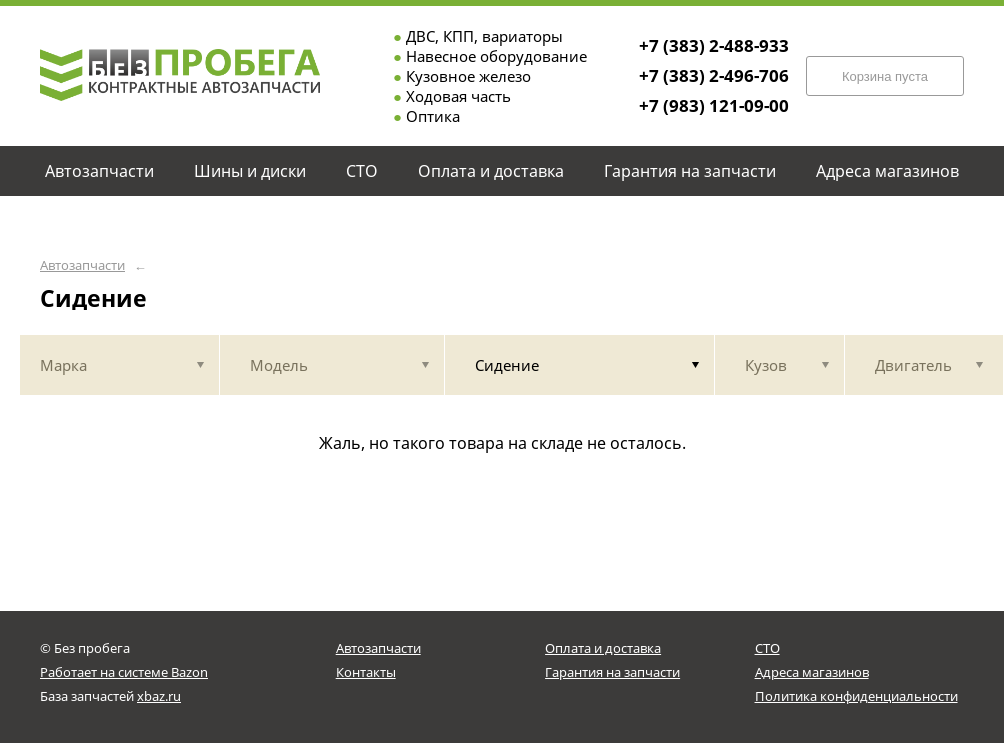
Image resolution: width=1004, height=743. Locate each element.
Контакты (366, 672)
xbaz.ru (159, 696)
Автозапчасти (82, 265)
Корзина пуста (885, 76)
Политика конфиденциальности (856, 696)
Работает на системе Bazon (124, 672)
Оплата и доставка (603, 648)
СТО (767, 648)
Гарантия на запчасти (612, 672)
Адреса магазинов (812, 672)
